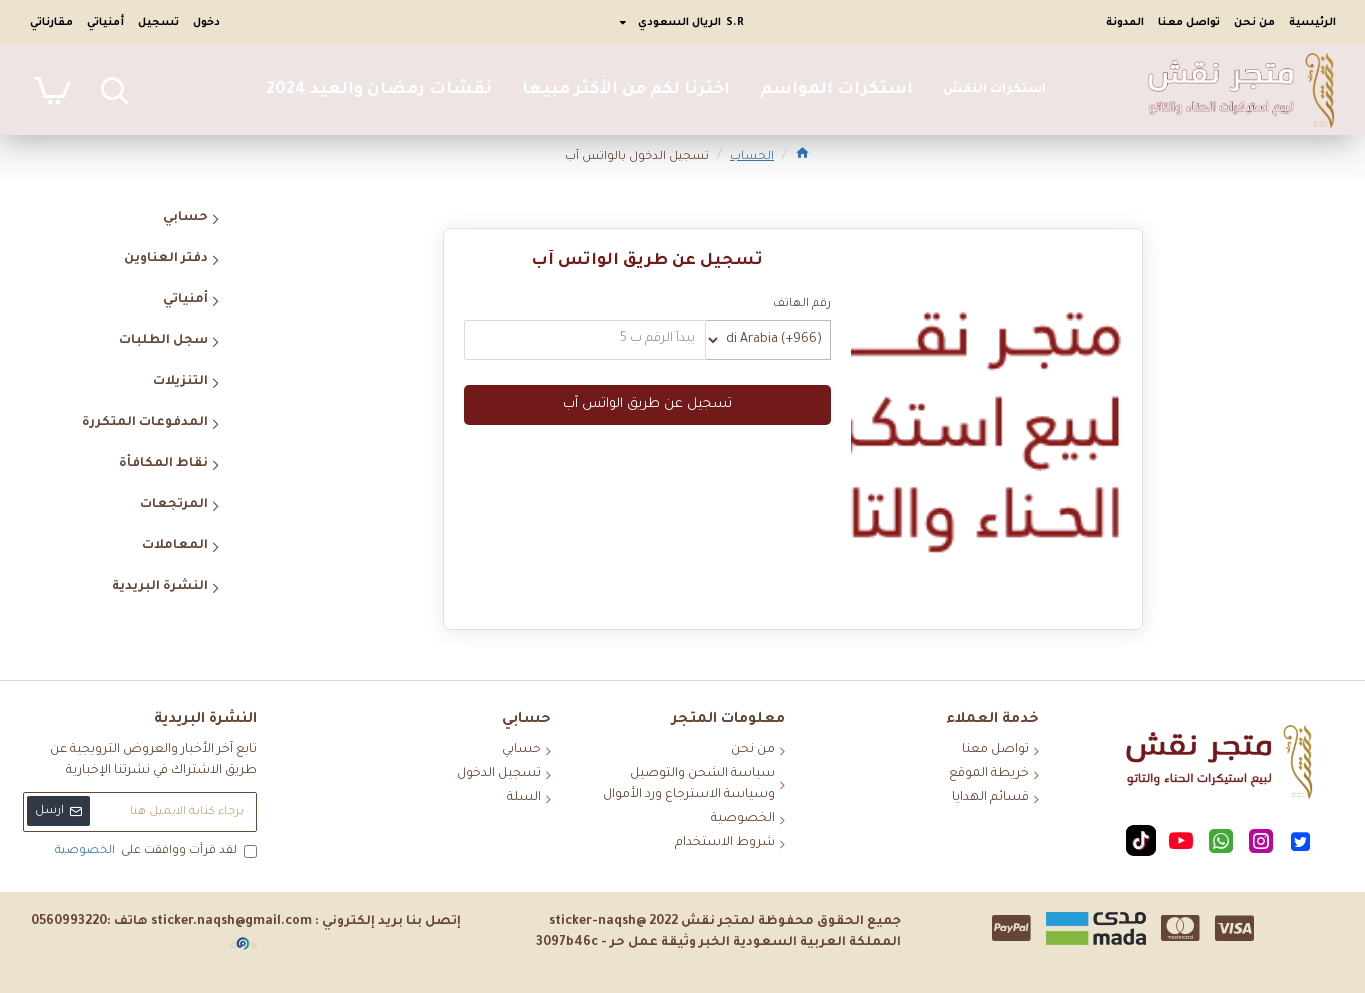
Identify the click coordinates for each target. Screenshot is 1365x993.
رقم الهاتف (802, 304)
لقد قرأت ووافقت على (154, 852)
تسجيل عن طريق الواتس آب (647, 404)
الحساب (752, 157)
